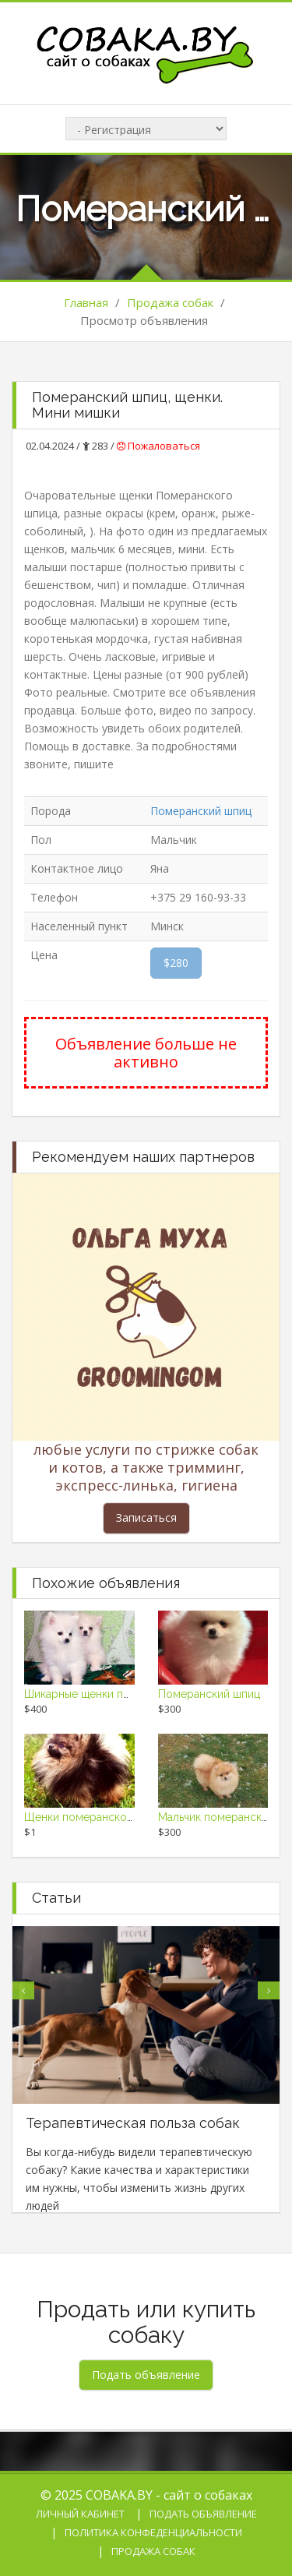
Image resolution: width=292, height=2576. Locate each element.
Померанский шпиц (201, 810)
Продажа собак (170, 302)
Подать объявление (203, 2514)
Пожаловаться (158, 446)
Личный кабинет (80, 2514)
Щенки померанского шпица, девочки (123, 1817)
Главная (86, 302)
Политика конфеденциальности (153, 2532)
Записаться (146, 1517)
